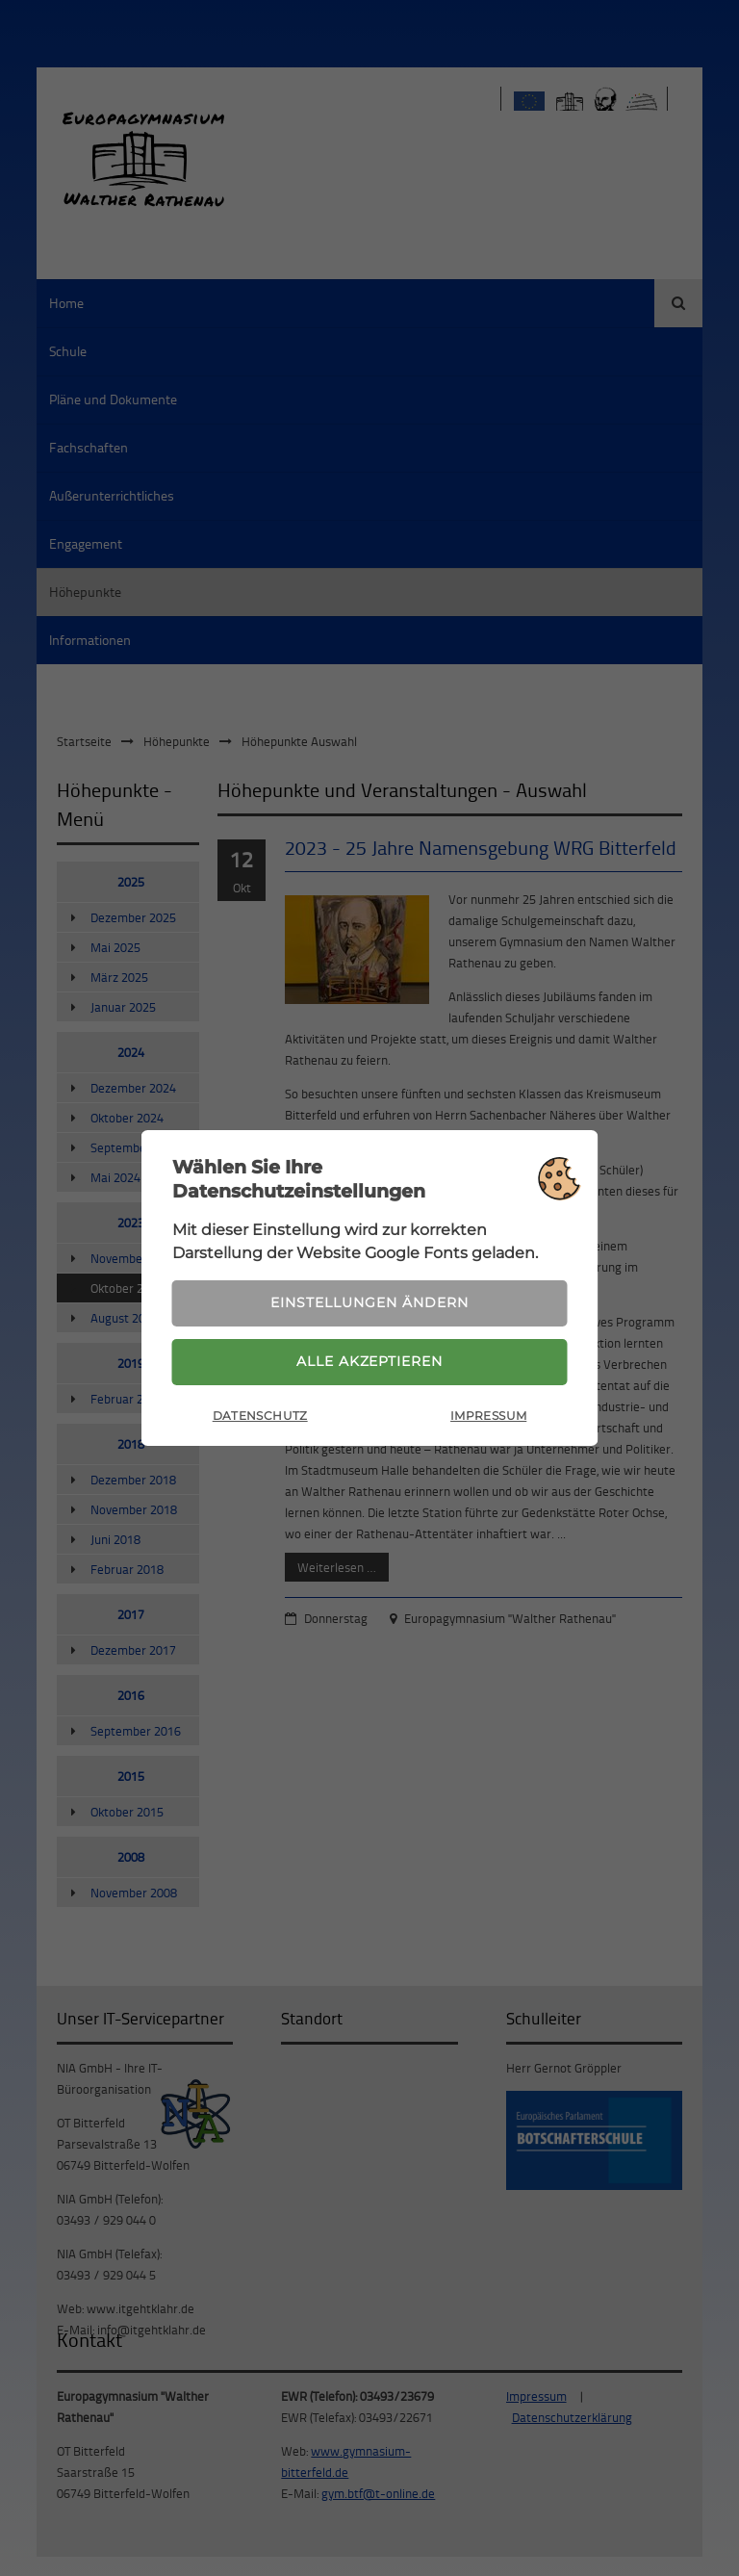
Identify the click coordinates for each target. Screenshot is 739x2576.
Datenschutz (260, 1417)
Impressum (488, 1417)
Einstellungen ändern (369, 1301)
